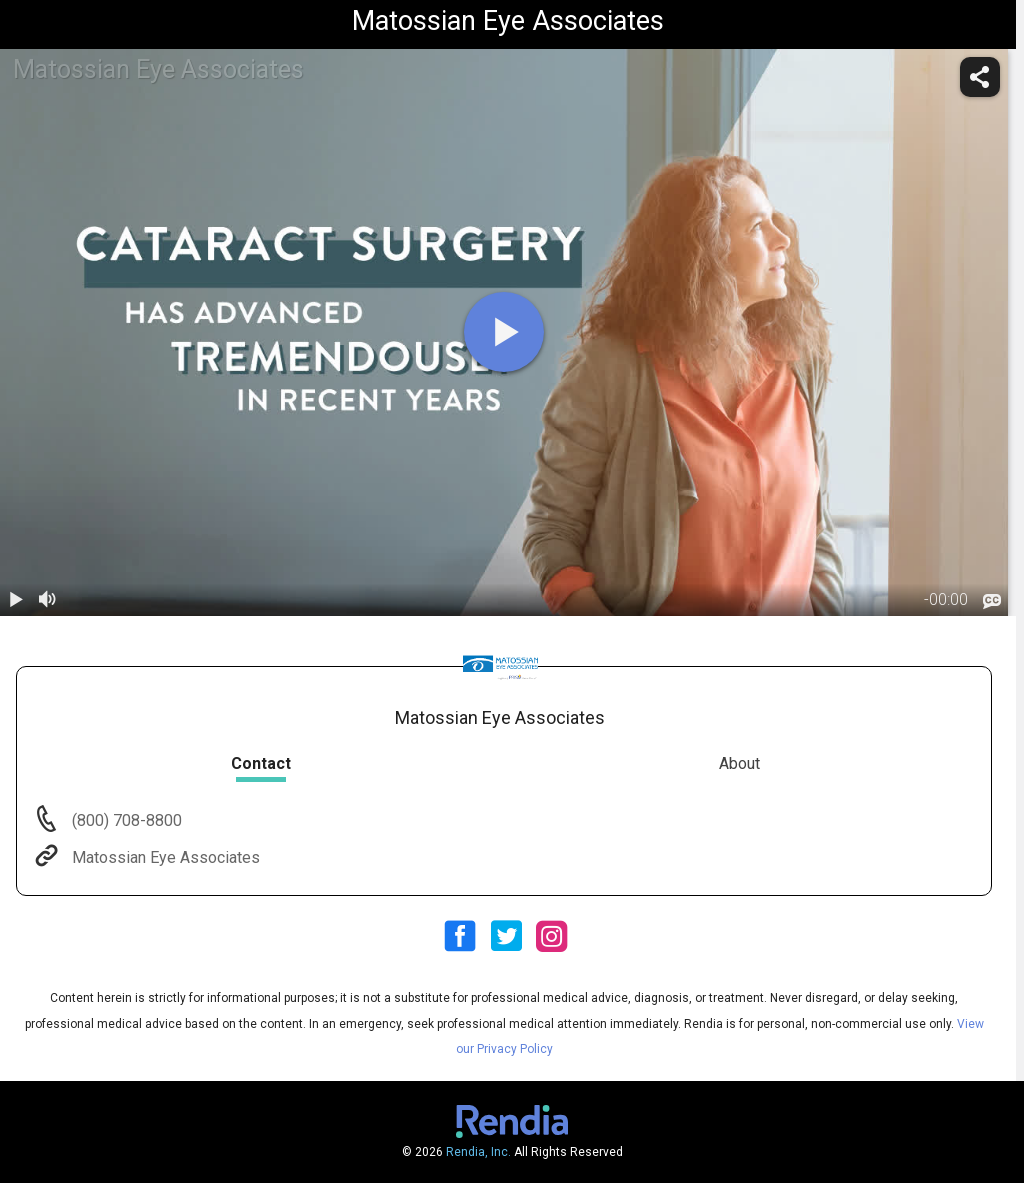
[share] (980, 77)
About (739, 763)
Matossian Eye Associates (164, 857)
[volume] (48, 600)
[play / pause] (16, 600)
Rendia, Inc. (478, 1152)
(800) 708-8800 (125, 820)
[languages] (992, 601)
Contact (261, 763)
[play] (504, 332)
